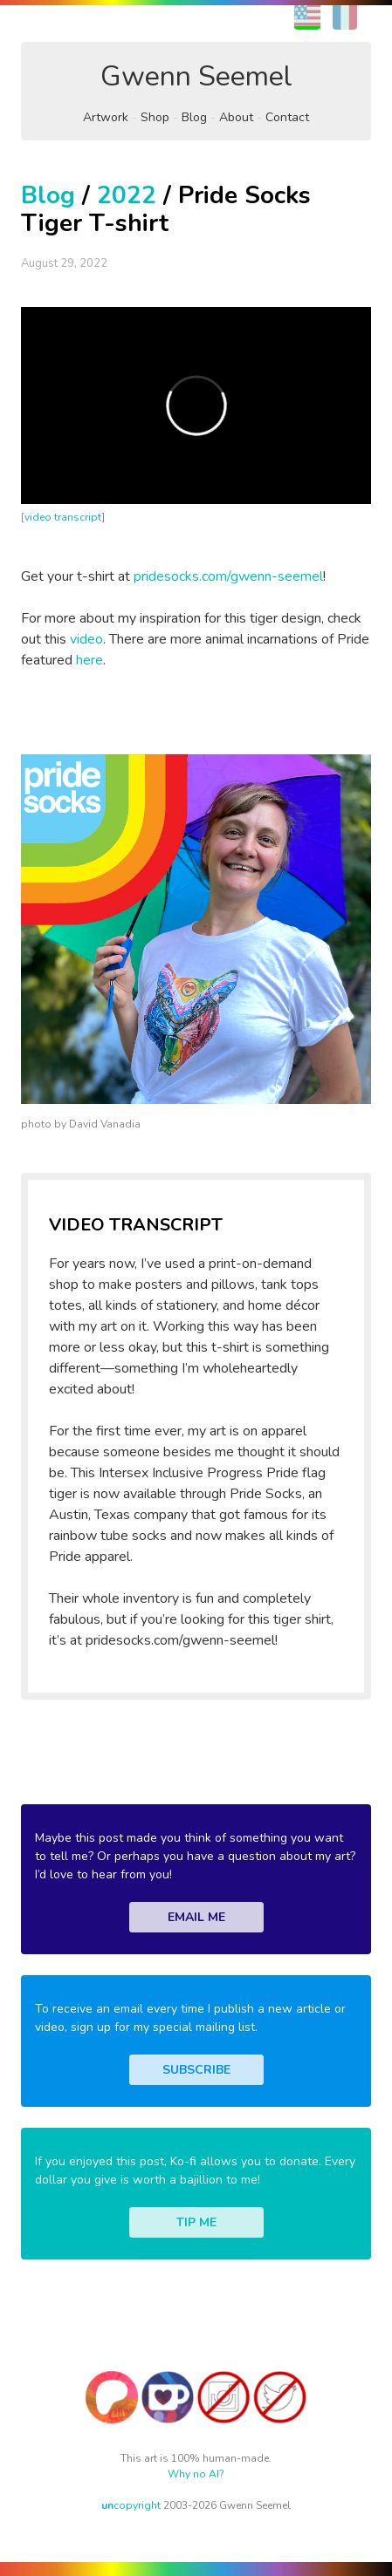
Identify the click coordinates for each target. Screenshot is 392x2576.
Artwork (105, 117)
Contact (287, 117)
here (89, 660)
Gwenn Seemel (196, 76)
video (86, 639)
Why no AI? (196, 2474)
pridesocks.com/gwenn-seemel (228, 576)
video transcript (63, 517)
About (236, 117)
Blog (194, 117)
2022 (126, 195)
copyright (131, 2505)
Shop (155, 117)
